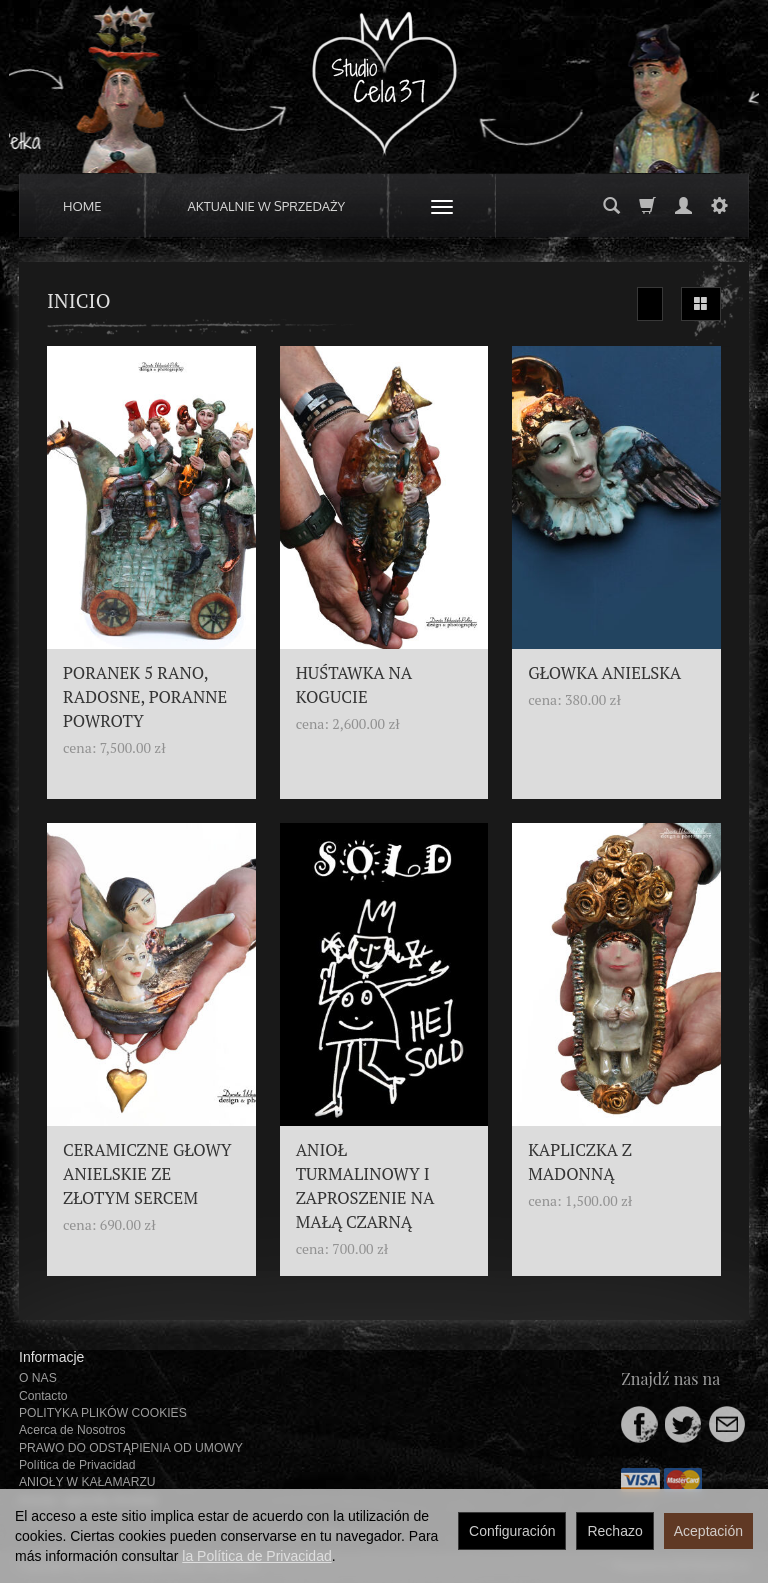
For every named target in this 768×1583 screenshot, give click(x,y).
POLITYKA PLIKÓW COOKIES (103, 1413)
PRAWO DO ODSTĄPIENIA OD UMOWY (131, 1448)
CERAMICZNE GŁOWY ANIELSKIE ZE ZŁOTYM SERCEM (147, 1174)
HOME (82, 206)
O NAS (38, 1378)
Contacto (43, 1396)
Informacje (51, 1357)
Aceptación (708, 1531)
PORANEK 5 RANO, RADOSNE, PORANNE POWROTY (145, 697)
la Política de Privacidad (256, 1556)
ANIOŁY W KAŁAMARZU (87, 1482)
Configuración (512, 1531)
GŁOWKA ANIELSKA (604, 673)
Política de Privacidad (77, 1465)
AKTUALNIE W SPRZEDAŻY (267, 206)
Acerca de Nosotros (72, 1430)
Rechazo (614, 1531)
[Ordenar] (650, 304)
